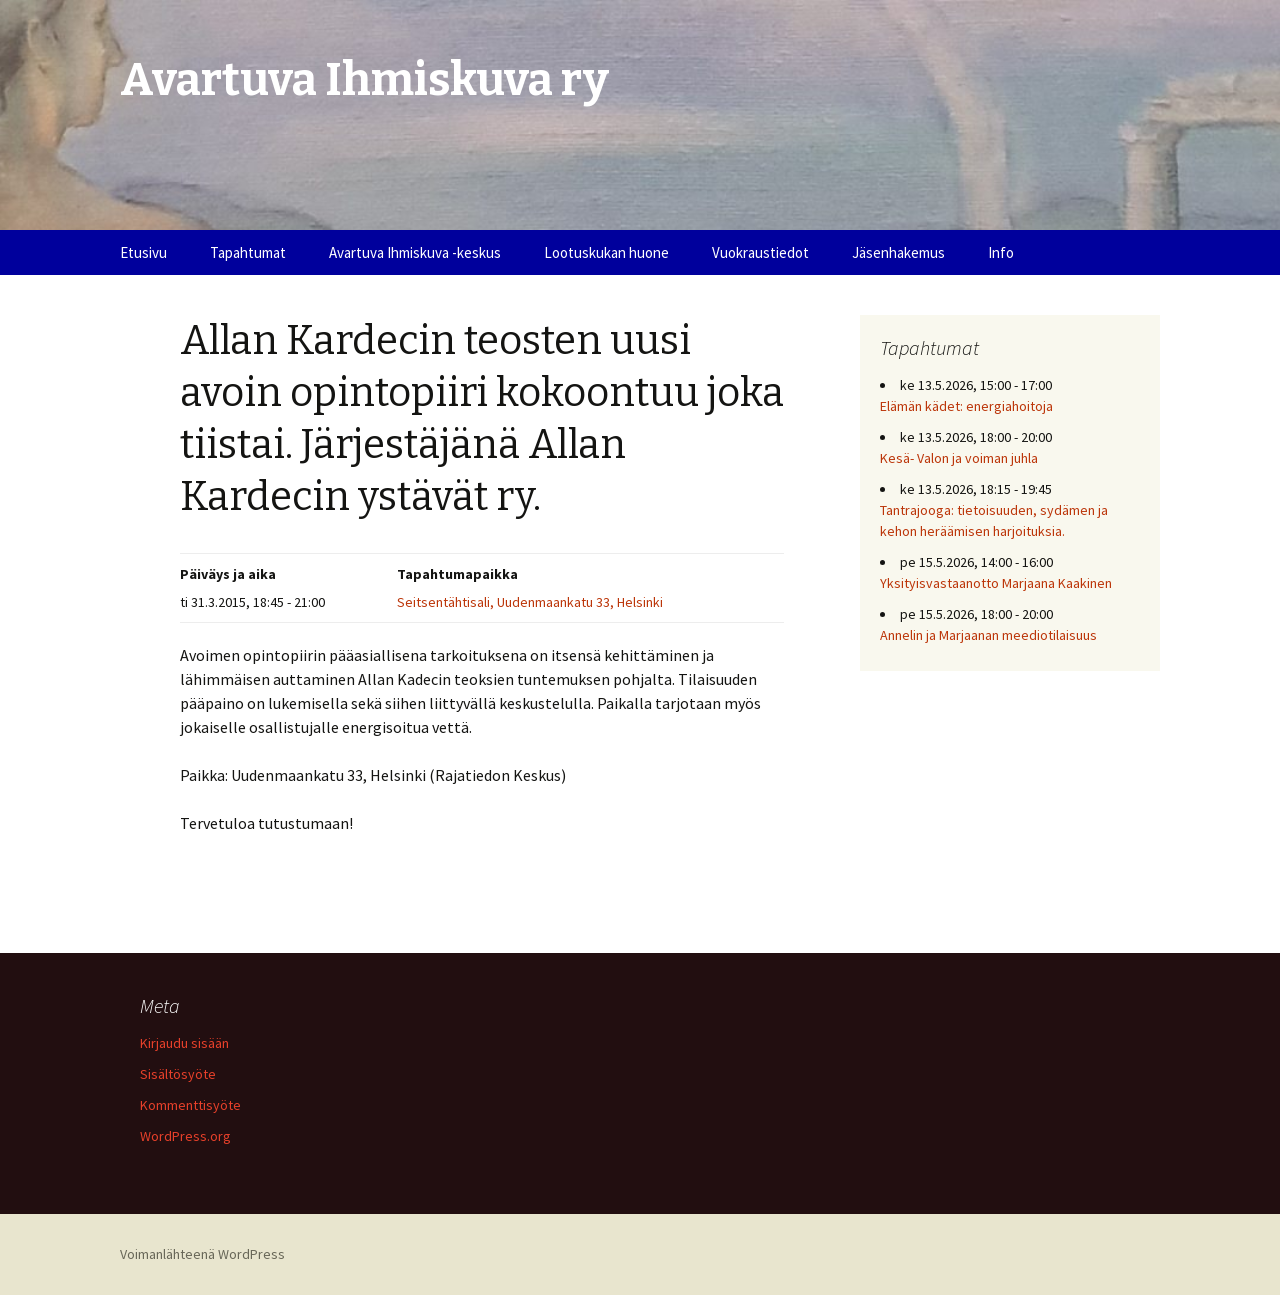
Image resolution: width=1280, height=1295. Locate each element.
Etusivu (143, 252)
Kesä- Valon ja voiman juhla (959, 458)
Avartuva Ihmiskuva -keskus (415, 252)
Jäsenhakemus (898, 252)
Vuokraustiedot (760, 252)
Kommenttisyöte (190, 1105)
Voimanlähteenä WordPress (202, 1254)
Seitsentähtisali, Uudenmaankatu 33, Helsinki (530, 602)
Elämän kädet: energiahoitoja (966, 406)
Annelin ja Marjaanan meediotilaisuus (988, 635)
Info (1001, 252)
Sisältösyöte (178, 1074)
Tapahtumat (248, 252)
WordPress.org (185, 1136)
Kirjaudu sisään (184, 1043)
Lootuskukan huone (606, 252)
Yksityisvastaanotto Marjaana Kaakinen (996, 583)
